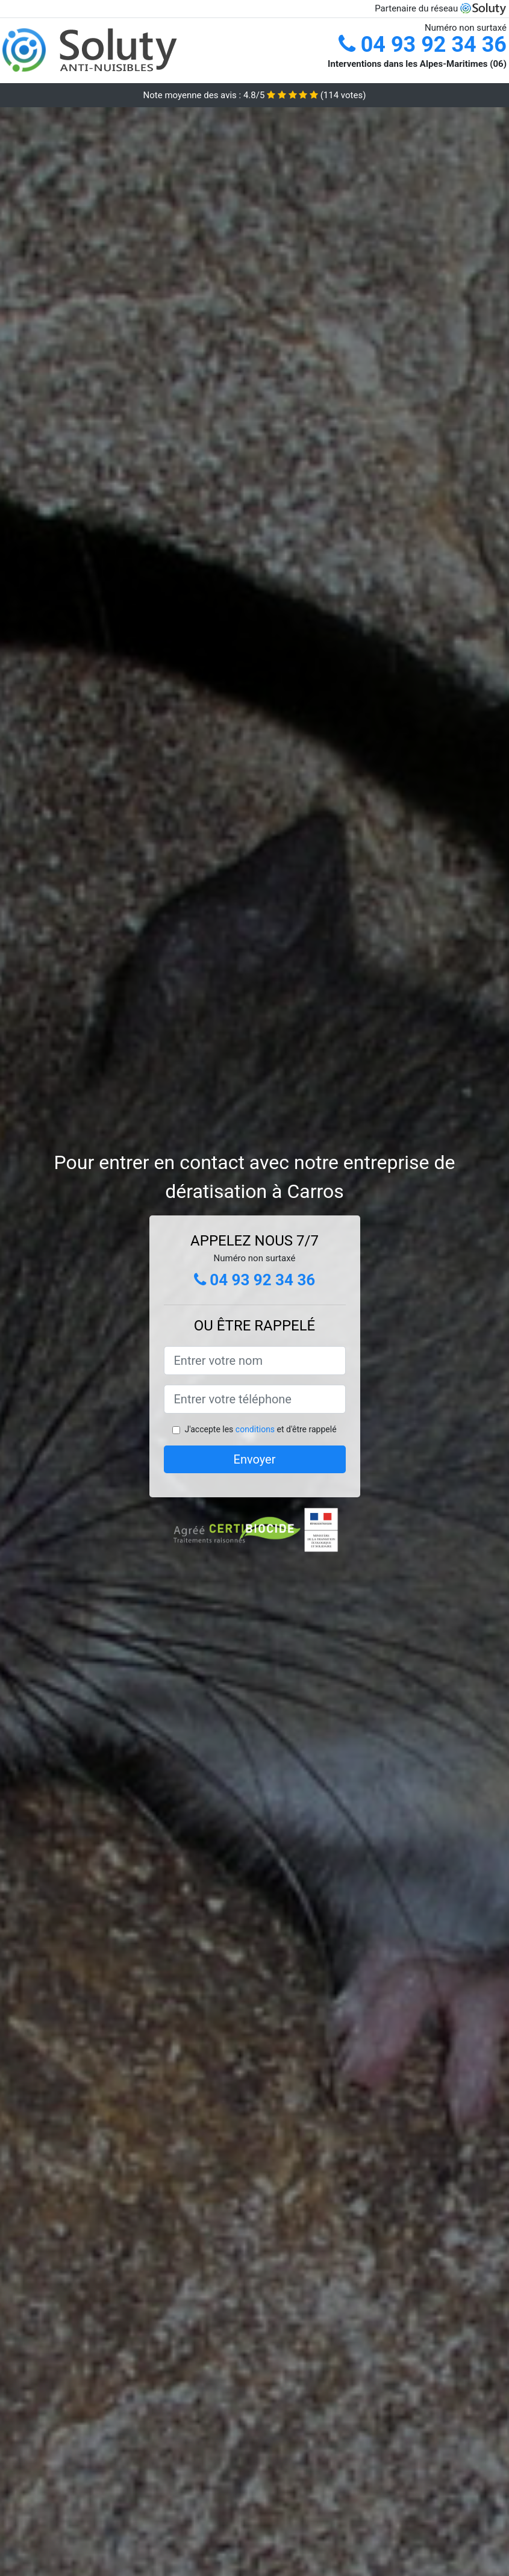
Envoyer (255, 1459)
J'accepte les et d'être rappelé (260, 1429)
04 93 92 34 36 (423, 44)
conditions (255, 1429)
